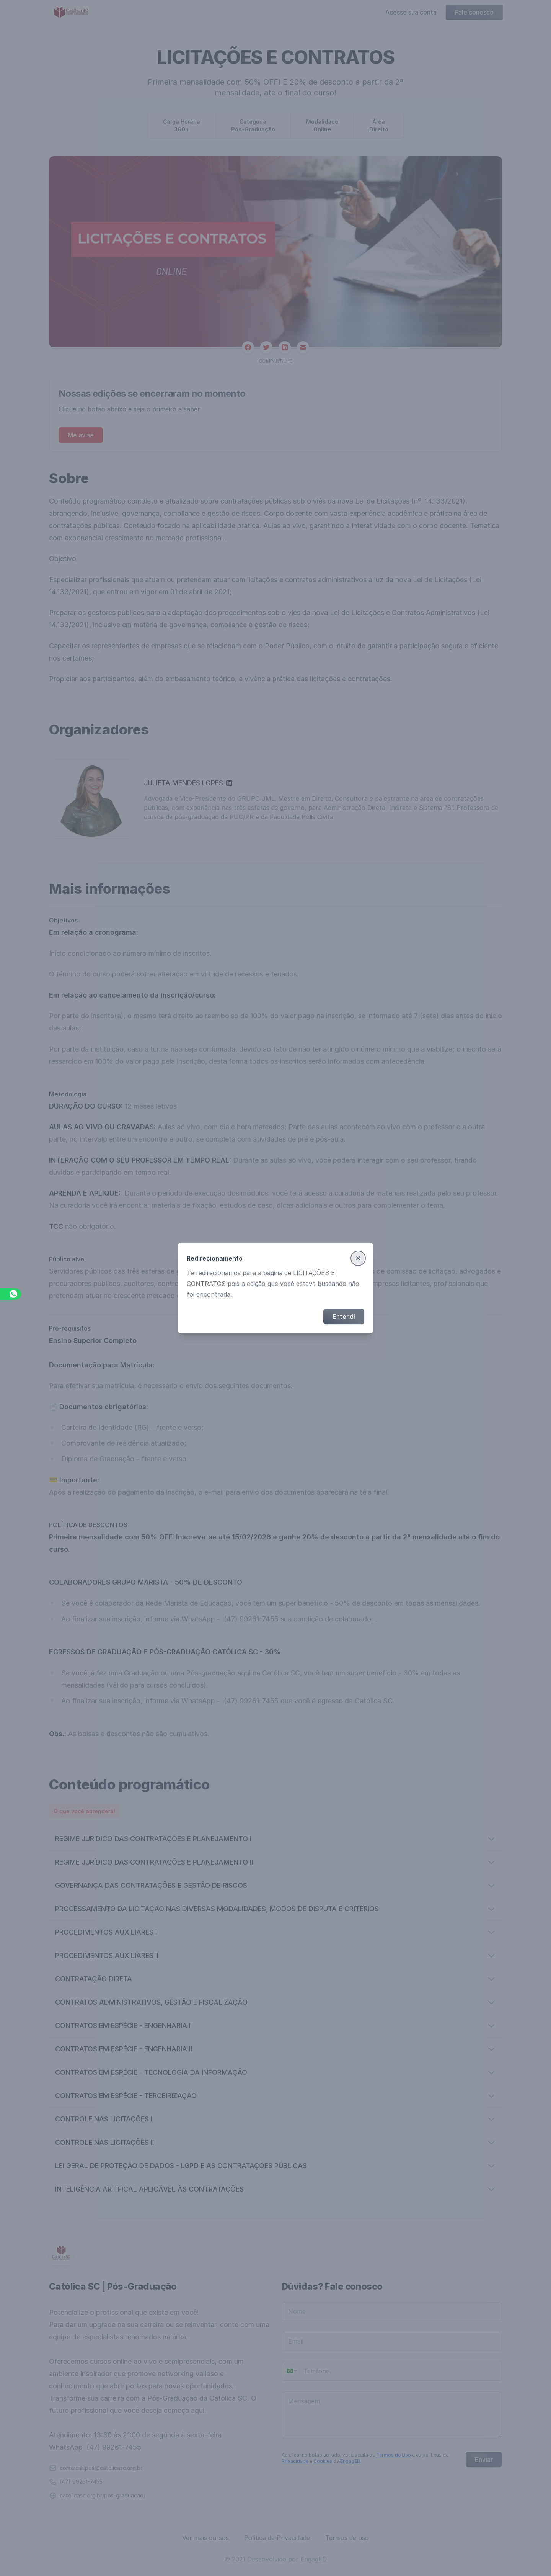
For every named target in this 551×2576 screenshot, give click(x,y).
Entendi (344, 1316)
